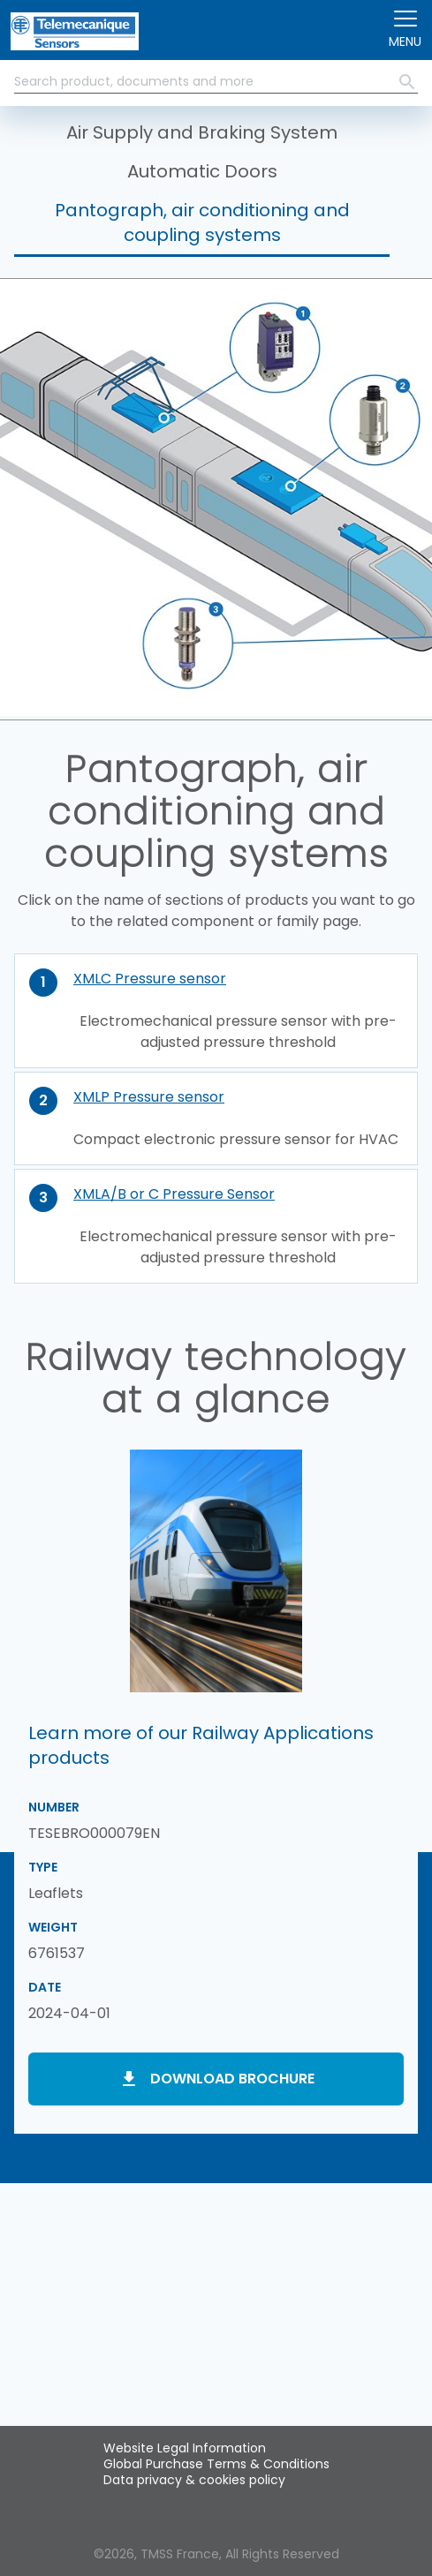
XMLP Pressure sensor (148, 1097)
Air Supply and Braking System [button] (201, 132)
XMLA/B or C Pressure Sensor (174, 1194)
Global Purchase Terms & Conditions (216, 2464)
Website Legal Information (184, 2448)
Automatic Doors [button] (202, 171)
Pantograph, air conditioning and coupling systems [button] (202, 222)
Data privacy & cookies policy (194, 2480)
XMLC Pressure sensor (149, 978)
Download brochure (232, 2078)
